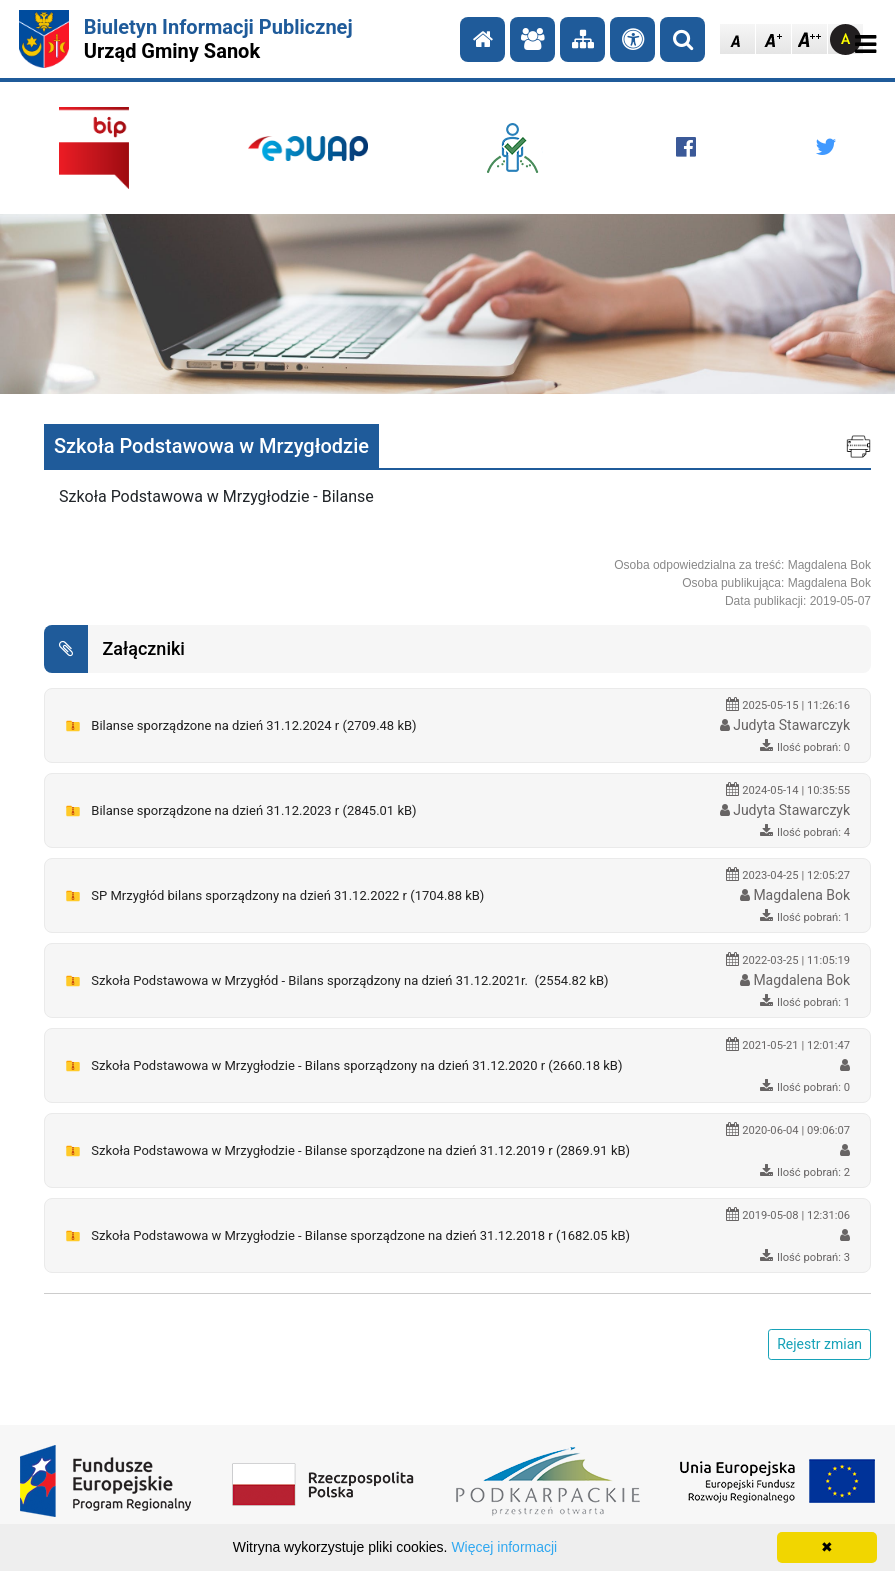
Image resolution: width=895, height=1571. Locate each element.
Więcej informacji (504, 1547)
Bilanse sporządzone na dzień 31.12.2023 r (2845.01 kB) (253, 810)
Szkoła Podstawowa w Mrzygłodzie (211, 446)
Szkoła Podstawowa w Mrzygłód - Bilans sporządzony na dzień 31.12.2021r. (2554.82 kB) (349, 980)
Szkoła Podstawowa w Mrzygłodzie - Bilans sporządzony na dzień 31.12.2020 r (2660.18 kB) (356, 1065)
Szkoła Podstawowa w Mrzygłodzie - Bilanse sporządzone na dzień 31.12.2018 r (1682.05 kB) (360, 1235)
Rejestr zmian (819, 1344)
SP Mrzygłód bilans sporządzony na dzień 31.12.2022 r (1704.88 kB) (287, 895)
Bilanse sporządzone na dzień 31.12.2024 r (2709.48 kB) (253, 725)
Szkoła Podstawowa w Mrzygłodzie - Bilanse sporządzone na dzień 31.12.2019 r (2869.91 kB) (360, 1150)
